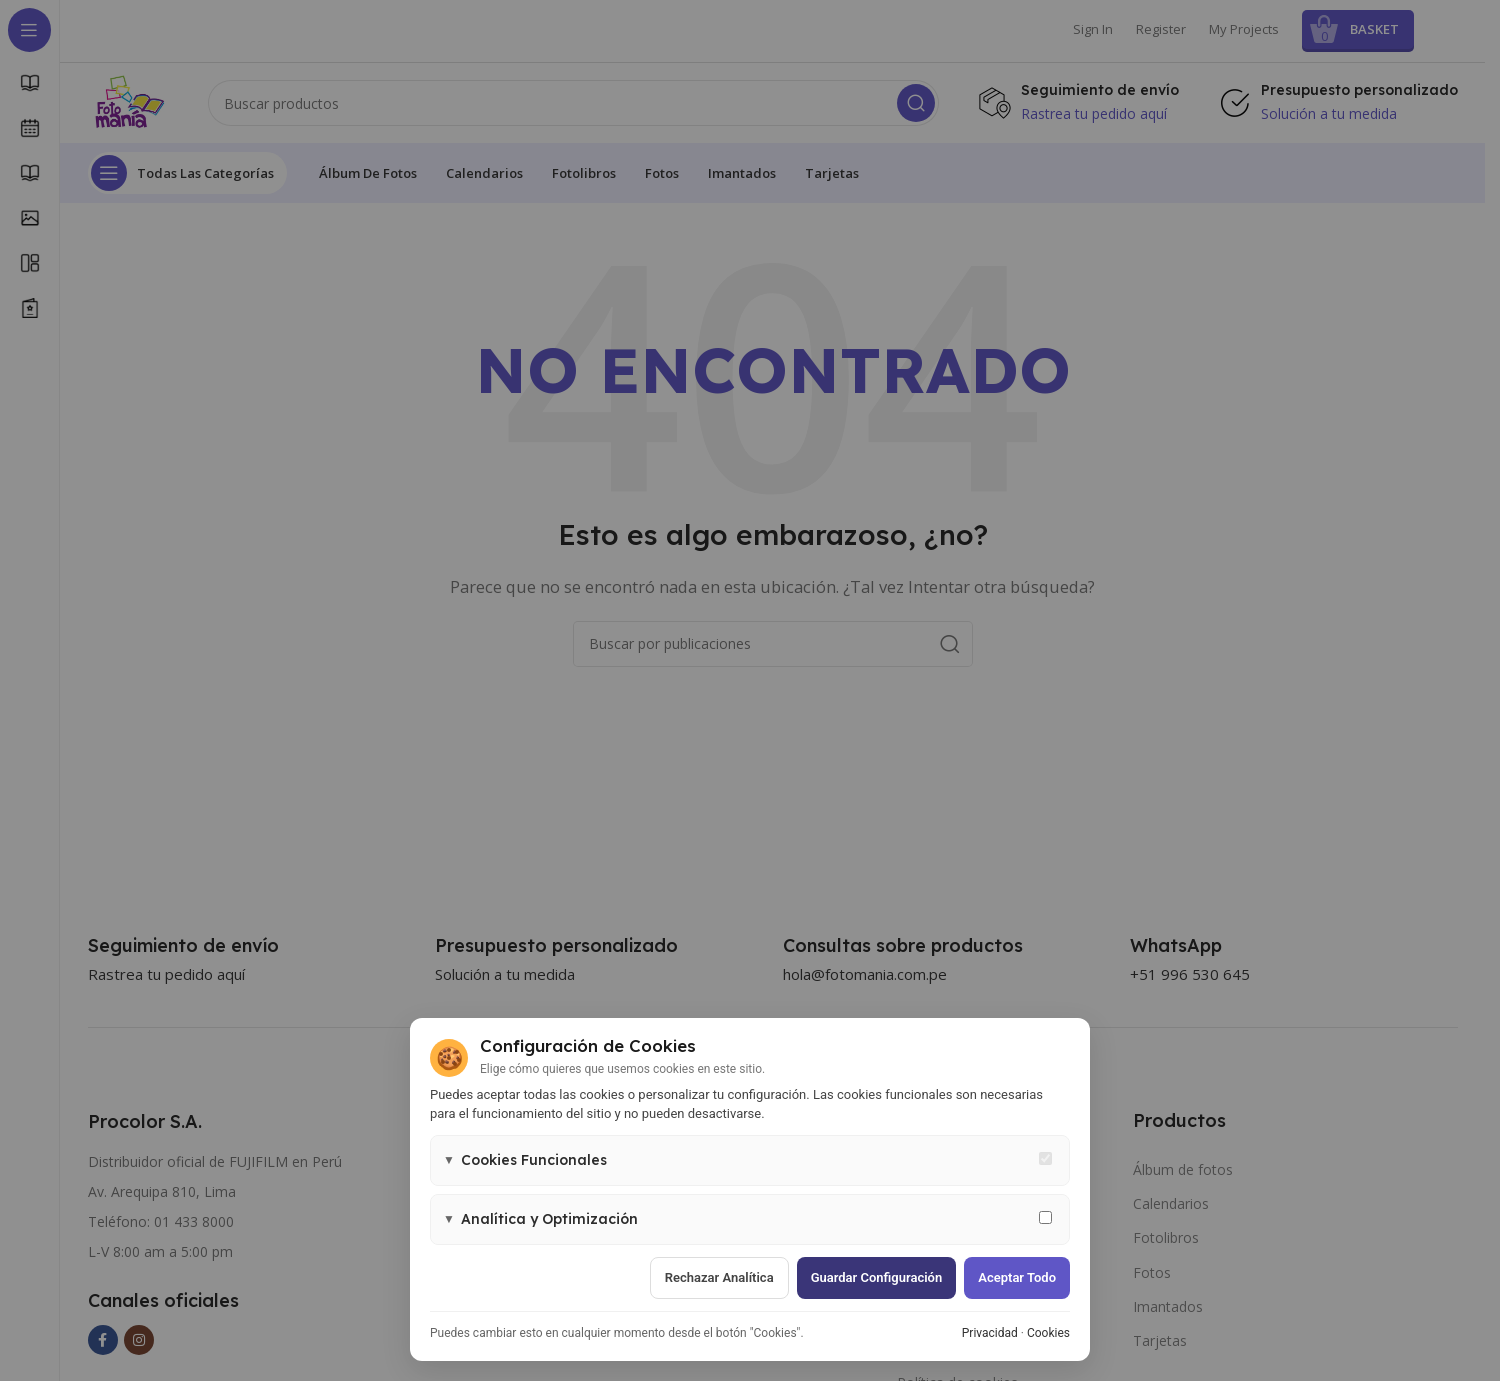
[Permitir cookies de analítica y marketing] (1045, 1217)
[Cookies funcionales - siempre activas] (1045, 1158)
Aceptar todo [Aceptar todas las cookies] (1017, 1277)
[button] (750, 1160)
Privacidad (990, 1333)
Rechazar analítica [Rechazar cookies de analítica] (719, 1277)
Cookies (1048, 1333)
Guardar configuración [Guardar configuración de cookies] (877, 1277)
